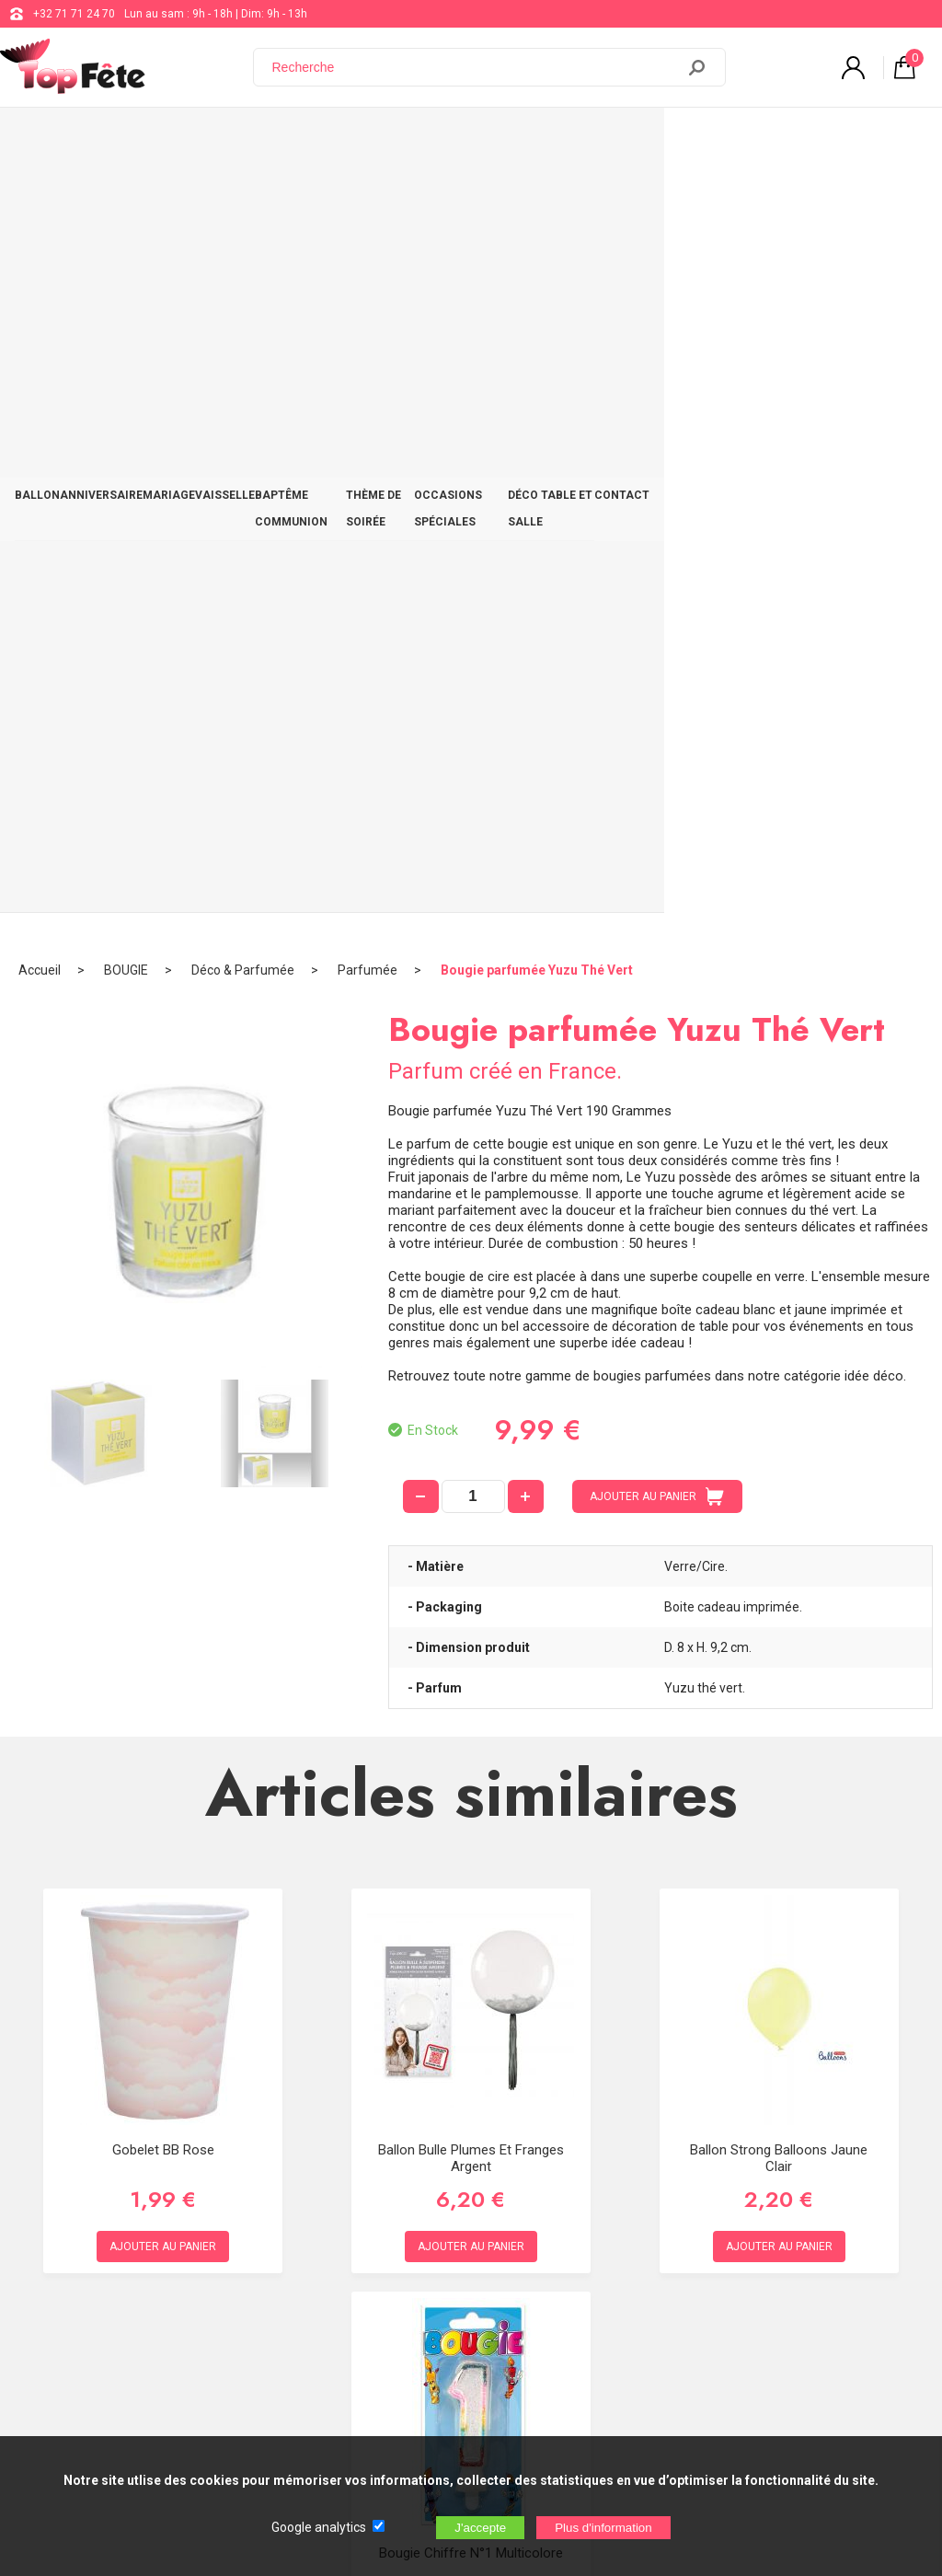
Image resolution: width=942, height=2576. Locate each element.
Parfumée (367, 198)
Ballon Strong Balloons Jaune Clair (778, 1385)
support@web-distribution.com (540, 2210)
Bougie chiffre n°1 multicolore (471, 1780)
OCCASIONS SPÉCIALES (646, 139)
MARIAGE (206, 139)
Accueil (39, 198)
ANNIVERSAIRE (124, 139)
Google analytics (318, 2527)
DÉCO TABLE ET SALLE (788, 139)
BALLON (44, 139)
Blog (473, 2256)
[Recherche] (475, 67)
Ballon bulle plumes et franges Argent (471, 1385)
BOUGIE (126, 198)
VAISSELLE (278, 139)
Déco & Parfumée (242, 198)
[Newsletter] (304, 2423)
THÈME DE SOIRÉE (515, 139)
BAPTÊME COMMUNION (387, 139)
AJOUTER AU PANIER (657, 724)
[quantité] (473, 724)
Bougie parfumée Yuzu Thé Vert (537, 198)
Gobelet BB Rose (163, 1377)
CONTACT (892, 139)
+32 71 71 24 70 (74, 13)
